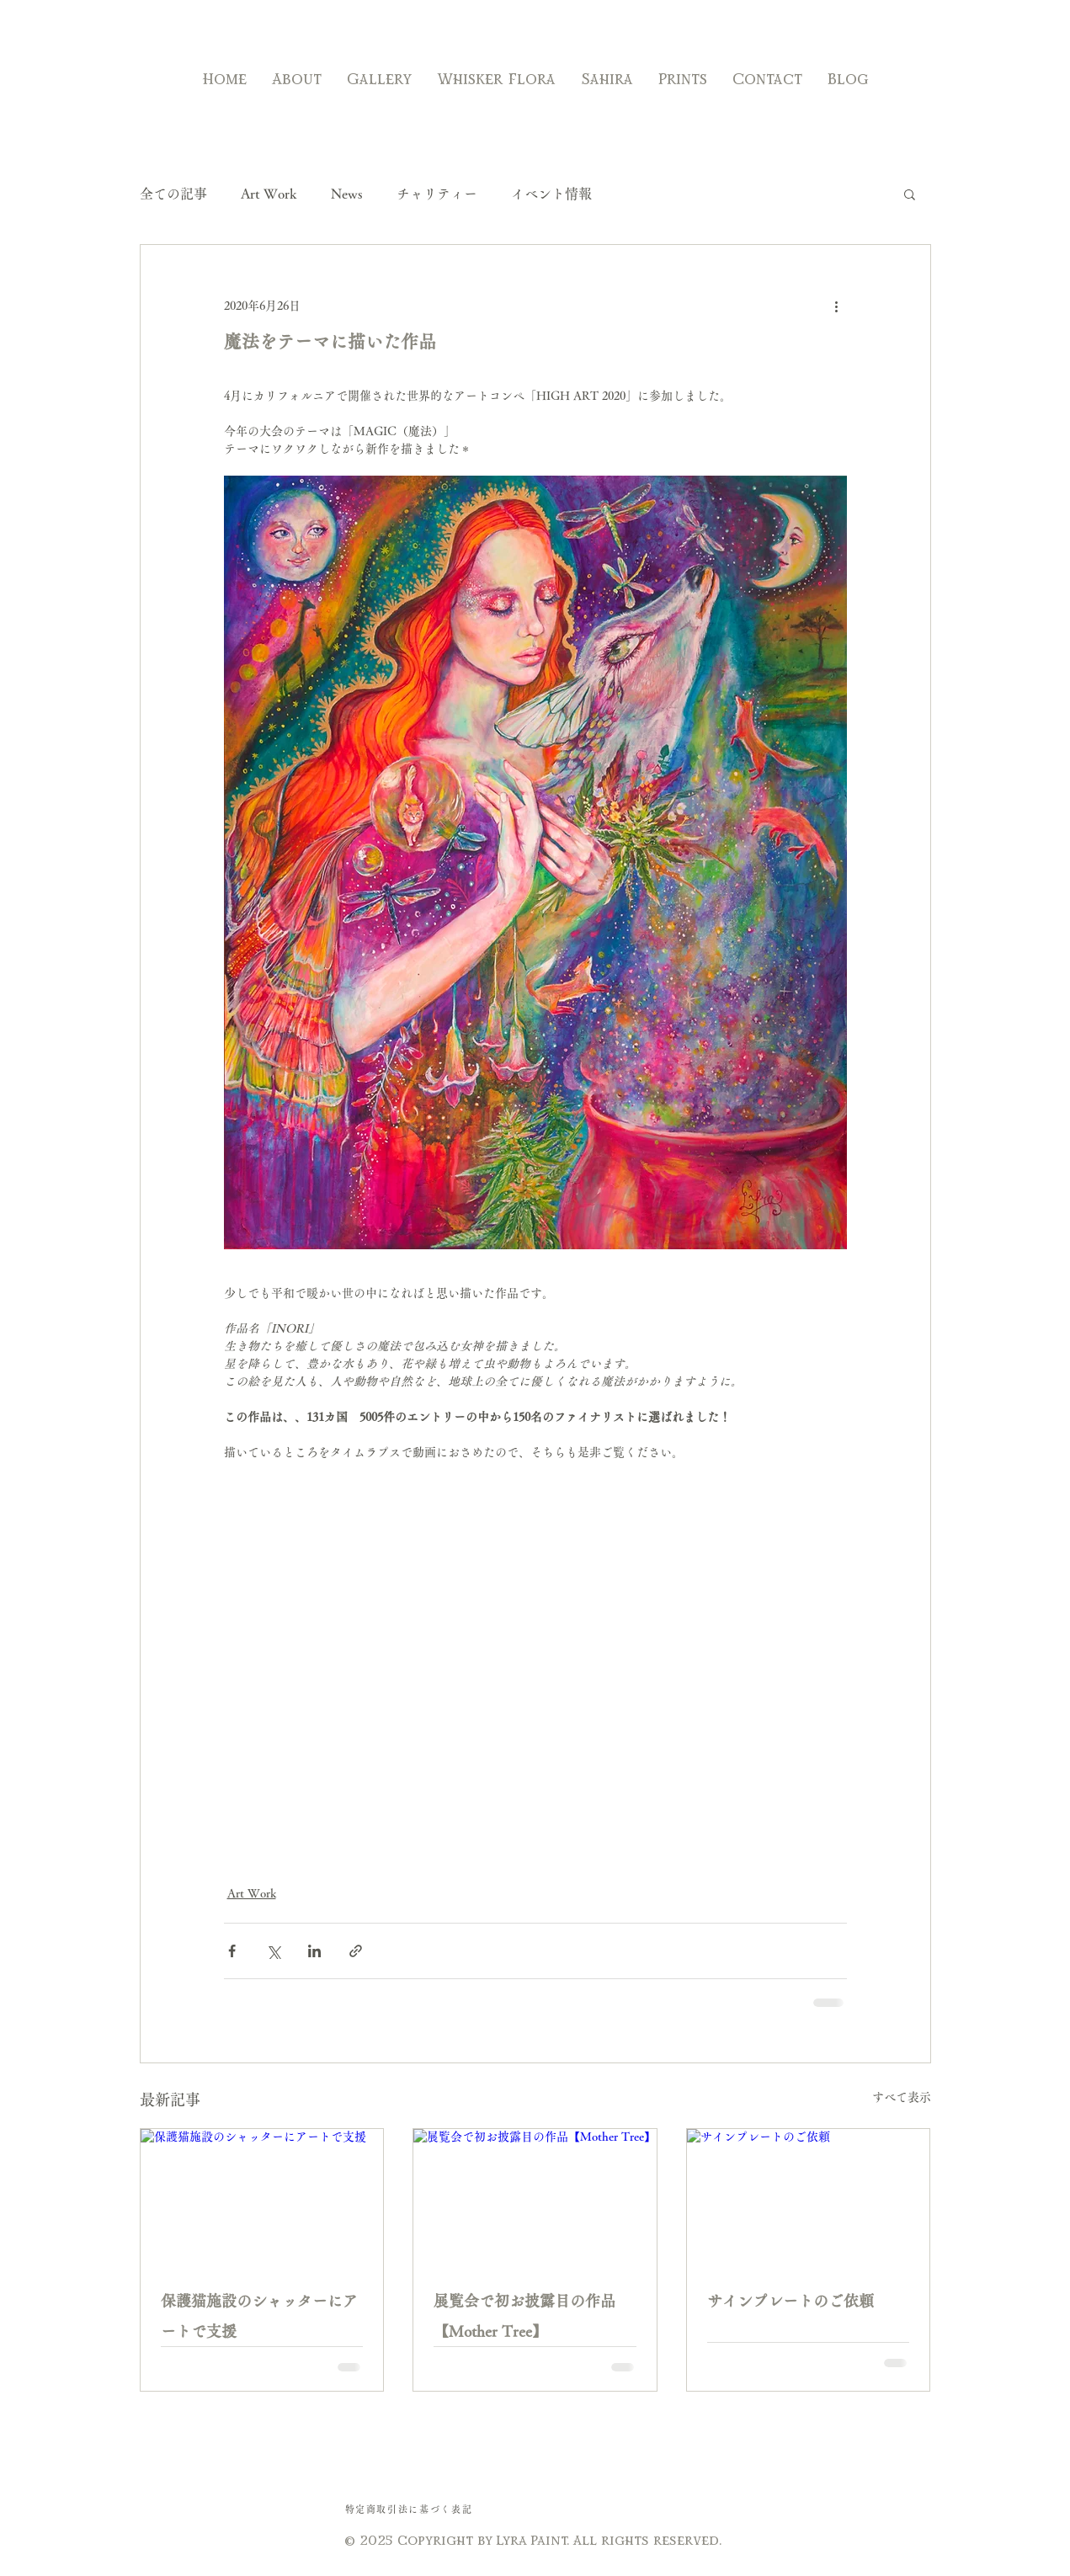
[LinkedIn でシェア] (314, 1951)
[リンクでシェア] (356, 1951)
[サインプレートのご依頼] (808, 2197)
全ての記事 (173, 193)
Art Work (269, 193)
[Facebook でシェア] (232, 1951)
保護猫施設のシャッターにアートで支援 (259, 2316)
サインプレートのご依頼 (790, 2300)
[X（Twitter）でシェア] (273, 1951)
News (347, 193)
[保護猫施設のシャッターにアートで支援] (262, 2197)
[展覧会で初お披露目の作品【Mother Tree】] (535, 2197)
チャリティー (437, 193)
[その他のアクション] (837, 305)
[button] (910, 193)
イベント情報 (551, 193)
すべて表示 (901, 2097)
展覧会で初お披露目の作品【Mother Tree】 (524, 2316)
